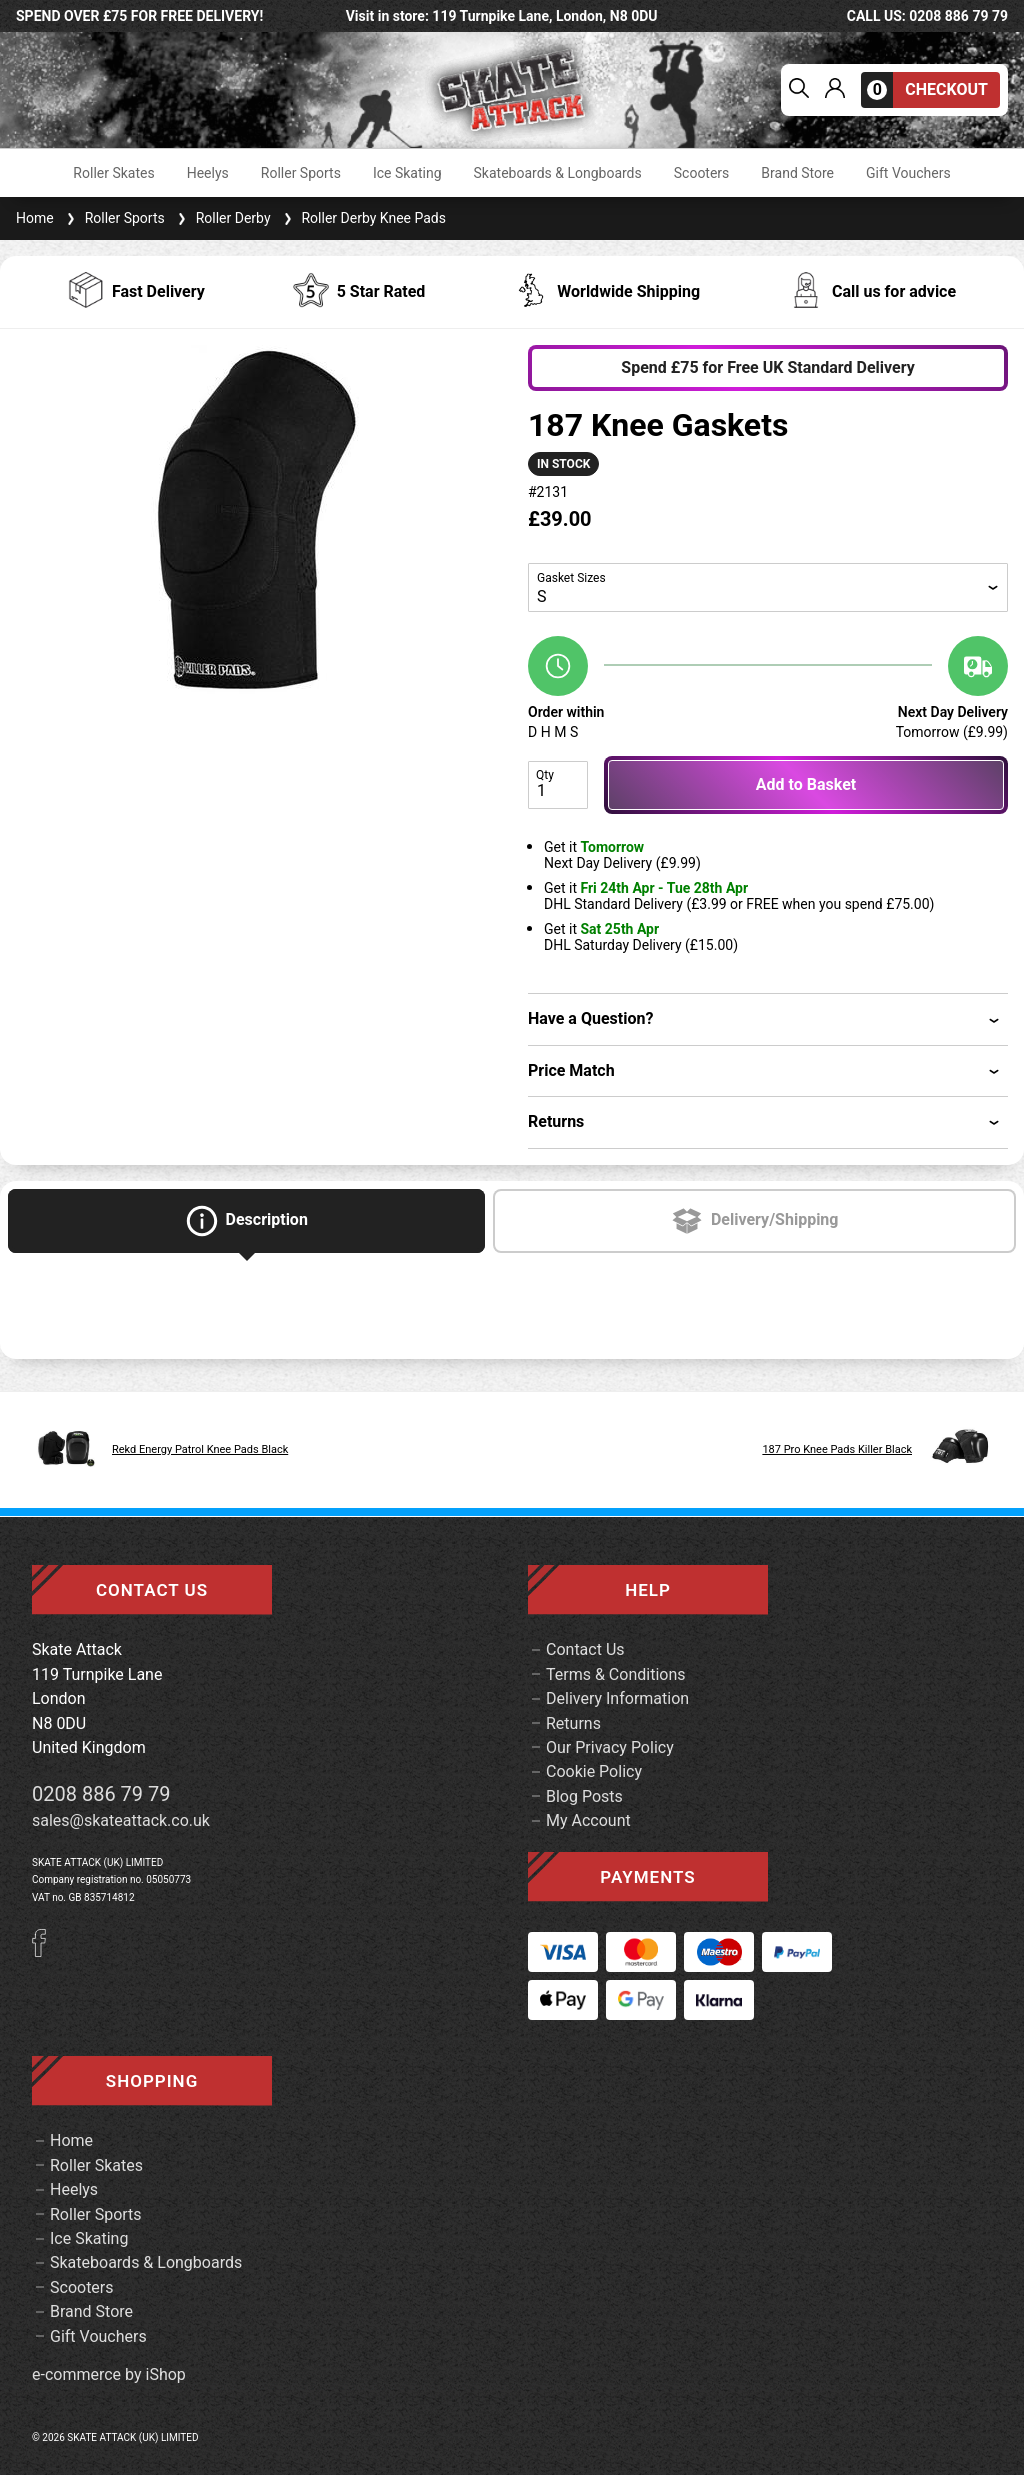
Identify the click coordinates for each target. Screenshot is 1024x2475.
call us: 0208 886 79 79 (927, 16)
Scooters (702, 173)
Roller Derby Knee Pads (362, 218)
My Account (588, 1820)
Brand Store (797, 173)
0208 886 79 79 (101, 1794)
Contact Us (585, 1649)
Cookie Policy (594, 1771)
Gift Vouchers (908, 173)
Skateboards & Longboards (558, 173)
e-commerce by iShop (109, 2375)
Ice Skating (407, 173)
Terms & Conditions (616, 1674)
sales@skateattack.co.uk (121, 1820)
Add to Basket (806, 784)
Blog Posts (584, 1796)
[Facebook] (46, 1951)
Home (35, 218)
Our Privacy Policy (610, 1747)
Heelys (208, 173)
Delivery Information (617, 1698)
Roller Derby (222, 218)
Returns (573, 1723)
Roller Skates (113, 173)
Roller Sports (301, 173)
